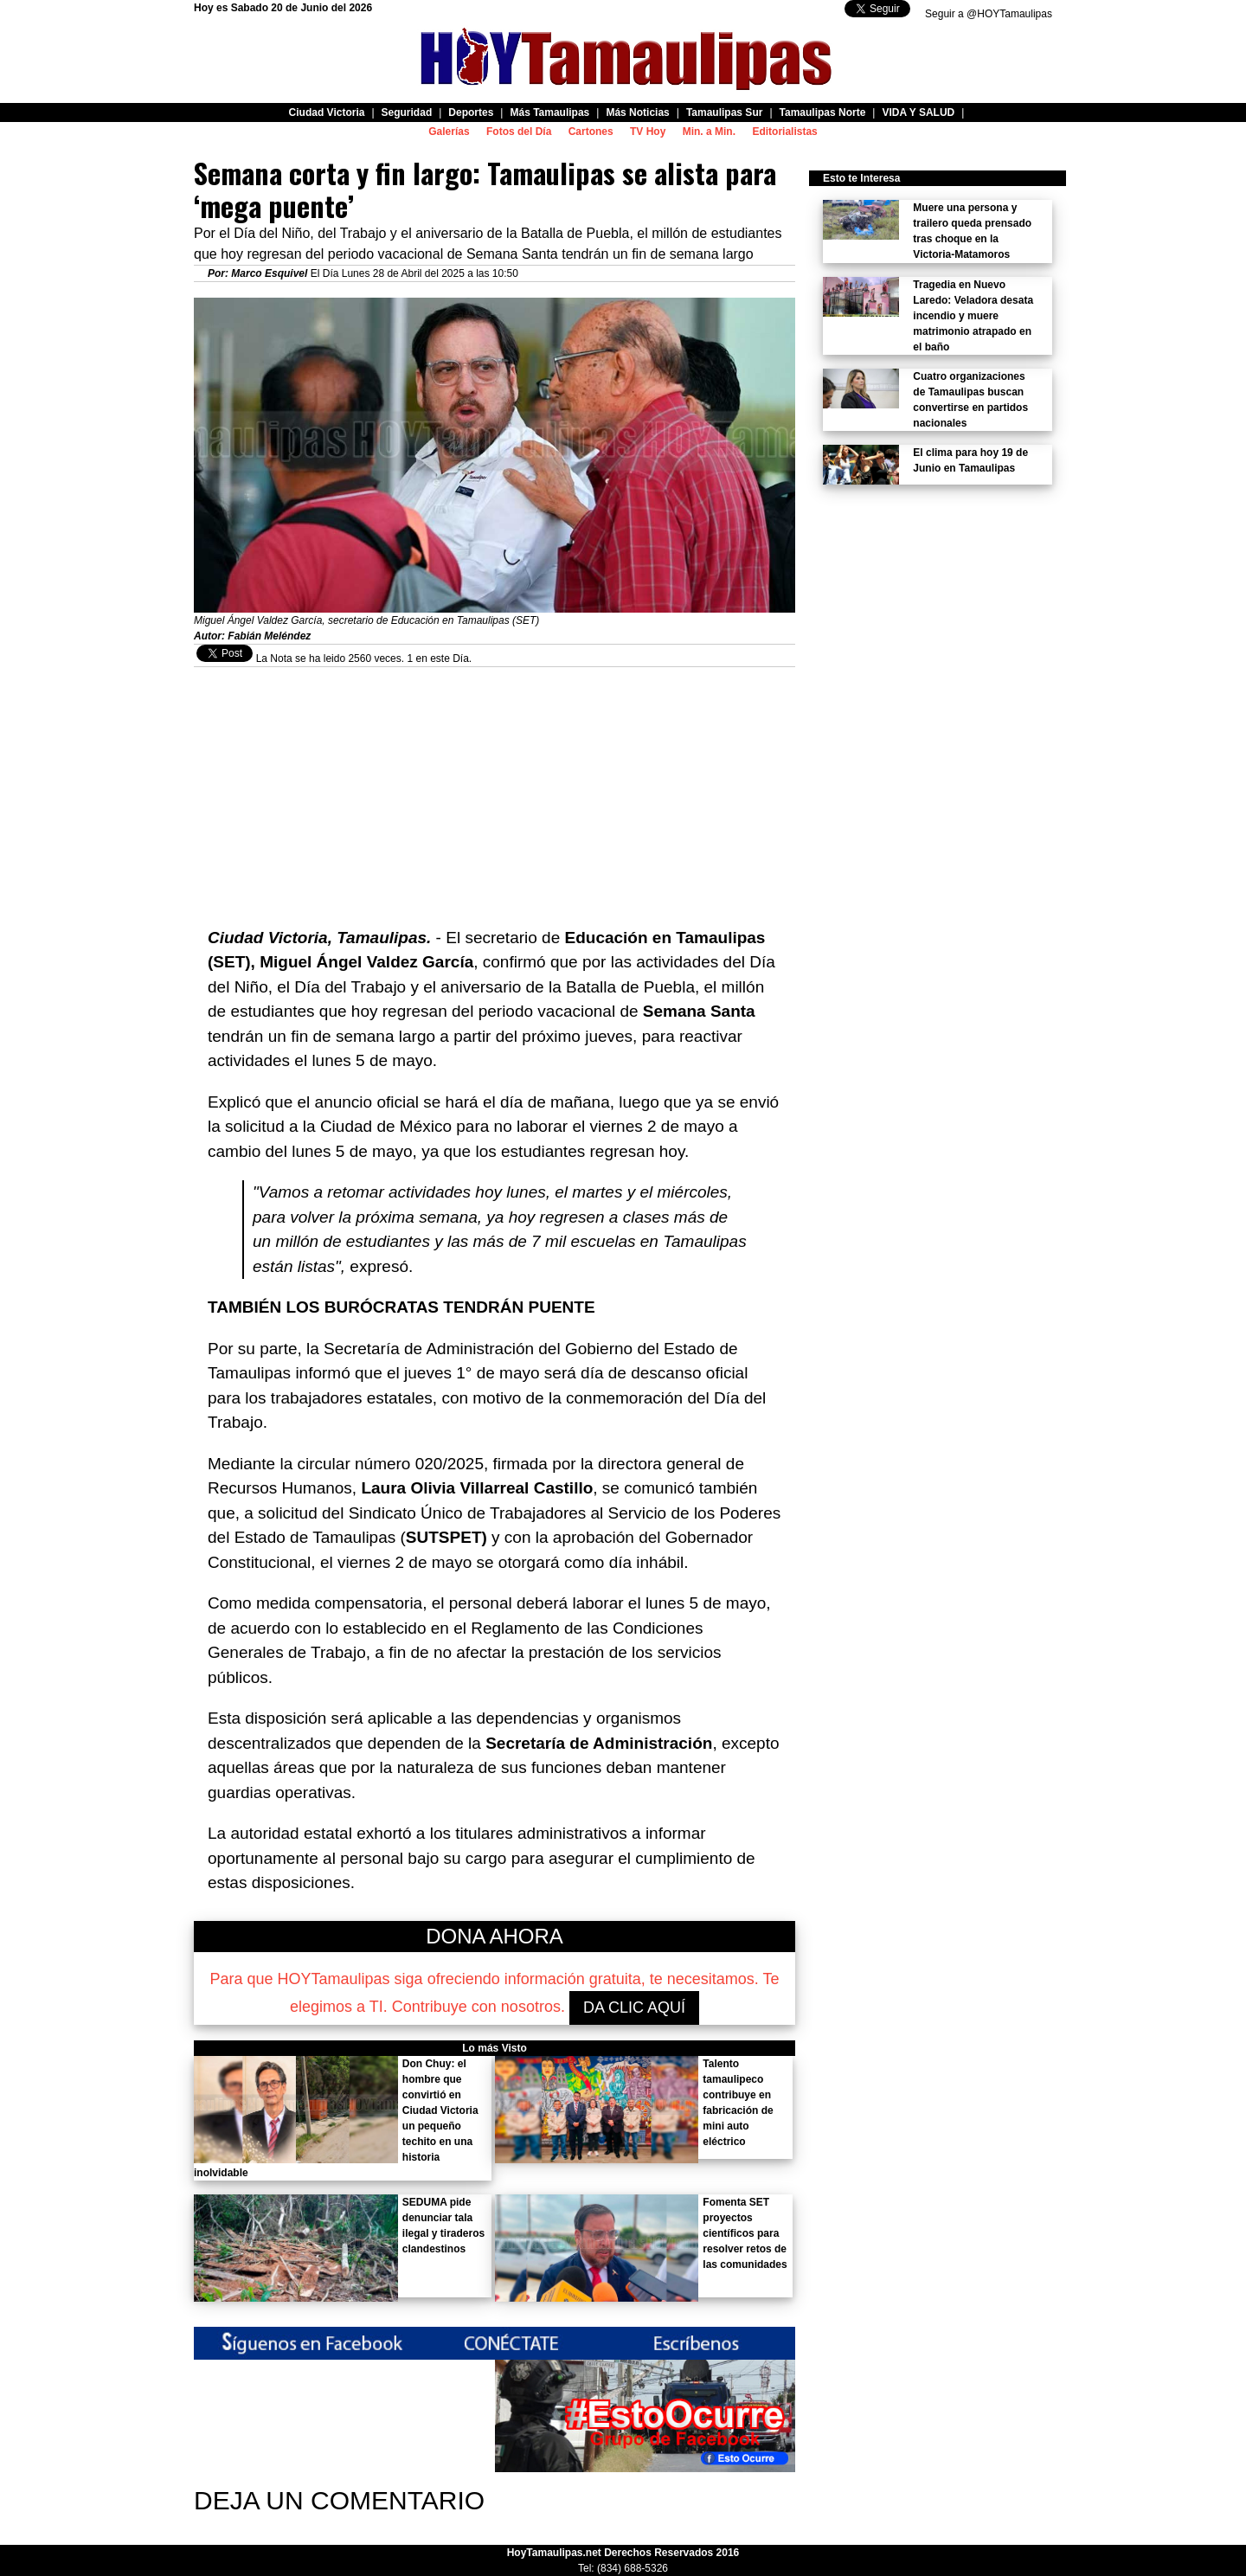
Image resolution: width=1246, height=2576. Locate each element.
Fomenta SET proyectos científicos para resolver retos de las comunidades (745, 2233)
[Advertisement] (494, 788)
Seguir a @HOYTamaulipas (988, 14)
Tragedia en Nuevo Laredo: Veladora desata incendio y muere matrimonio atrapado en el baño (973, 316)
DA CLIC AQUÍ (634, 2007)
